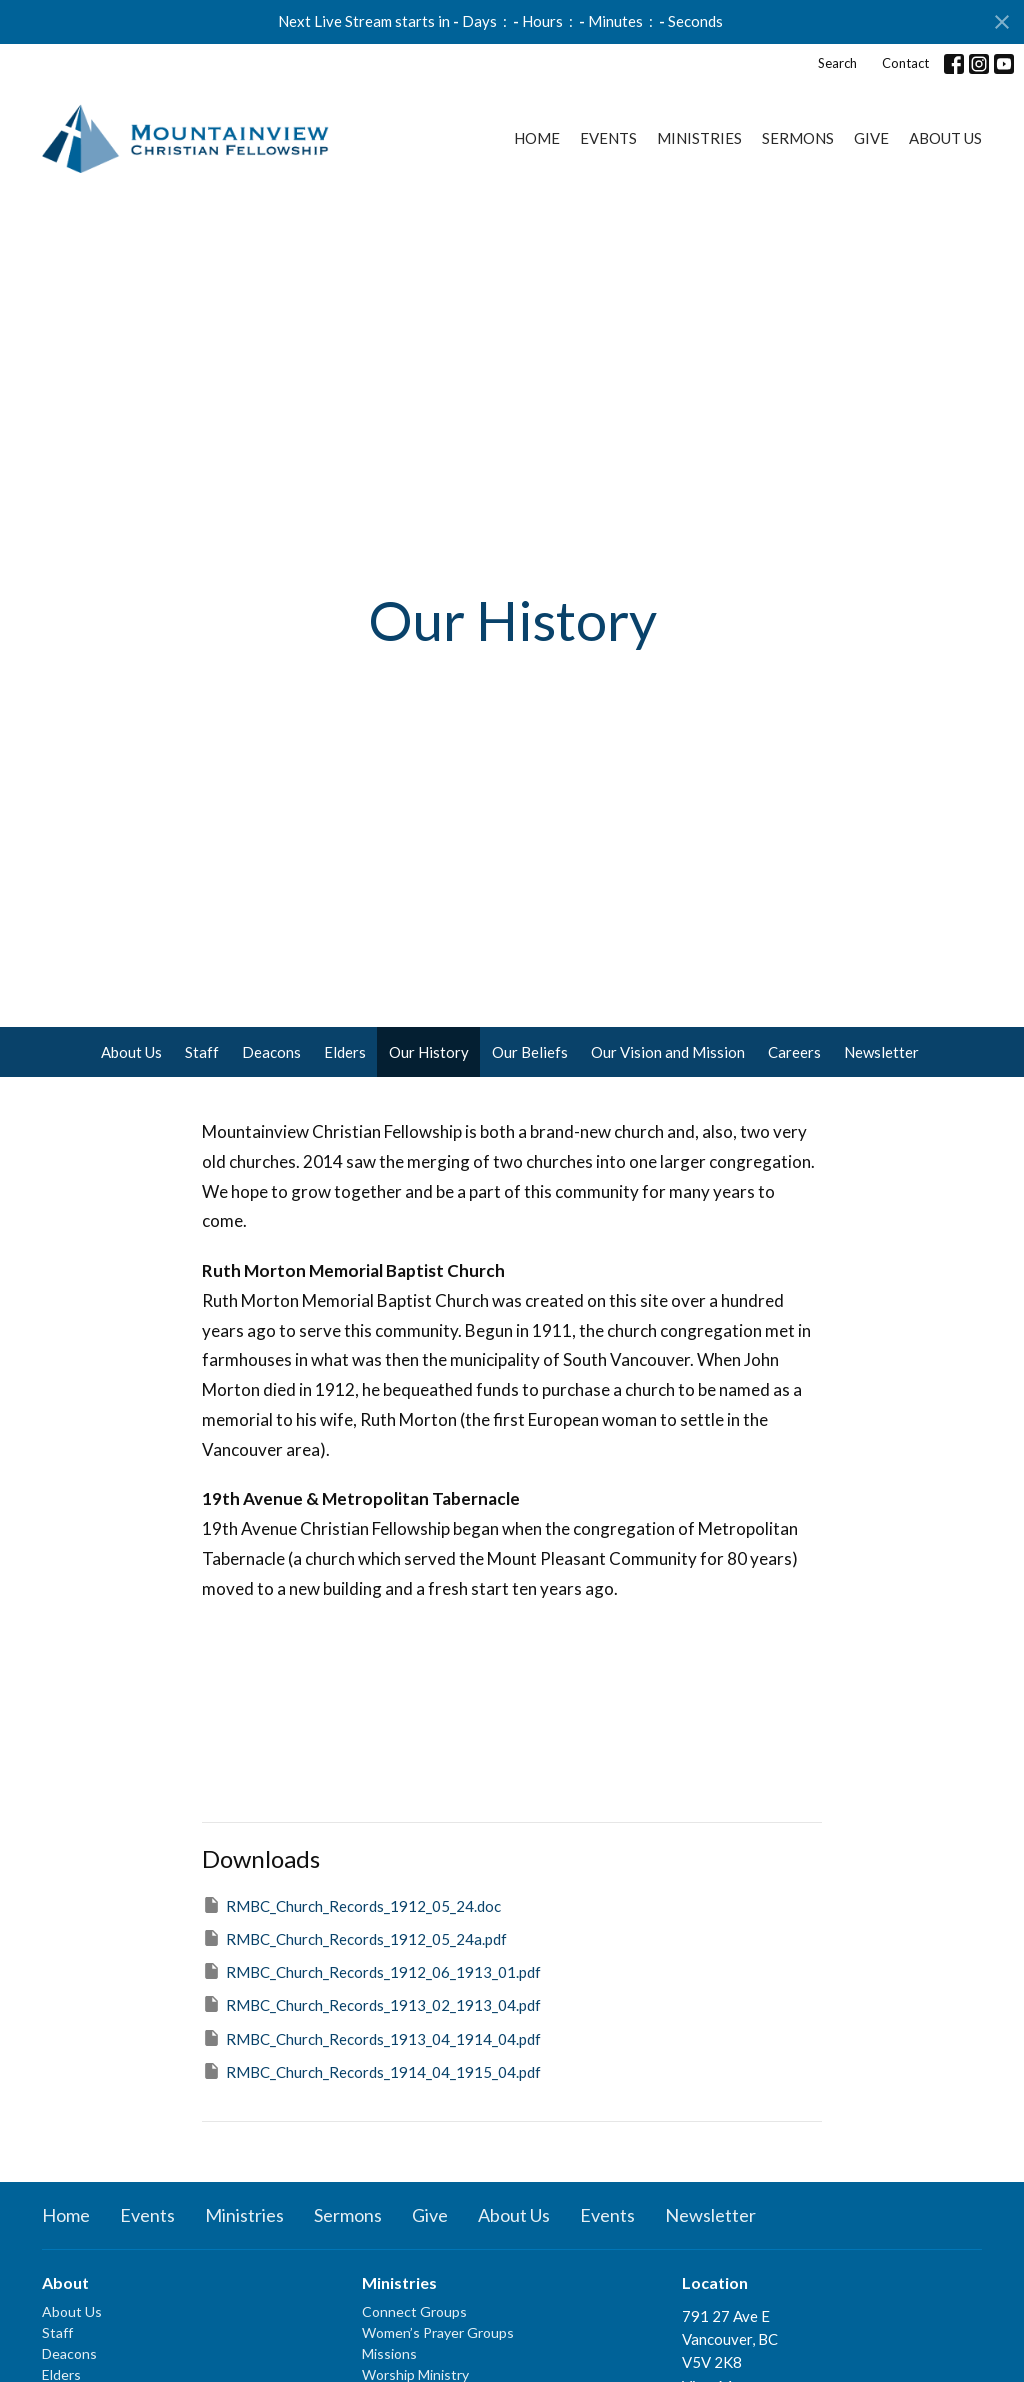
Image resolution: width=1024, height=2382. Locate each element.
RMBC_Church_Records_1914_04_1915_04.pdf (371, 2071)
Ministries (699, 138)
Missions (389, 2353)
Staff (202, 1052)
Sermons (798, 138)
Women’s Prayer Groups (438, 2332)
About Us (945, 138)
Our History (429, 1052)
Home (537, 138)
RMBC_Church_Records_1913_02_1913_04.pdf (371, 2004)
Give (871, 138)
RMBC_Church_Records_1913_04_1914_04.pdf (371, 2038)
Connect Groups (414, 2311)
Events (608, 138)
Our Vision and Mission (668, 1052)
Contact (905, 63)
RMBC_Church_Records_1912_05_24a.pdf (354, 1938)
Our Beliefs (530, 1052)
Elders (345, 1052)
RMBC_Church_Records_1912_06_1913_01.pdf (371, 1971)
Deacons (271, 1052)
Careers (794, 1052)
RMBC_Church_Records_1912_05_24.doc (351, 1905)
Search (837, 63)
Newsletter (881, 1052)
